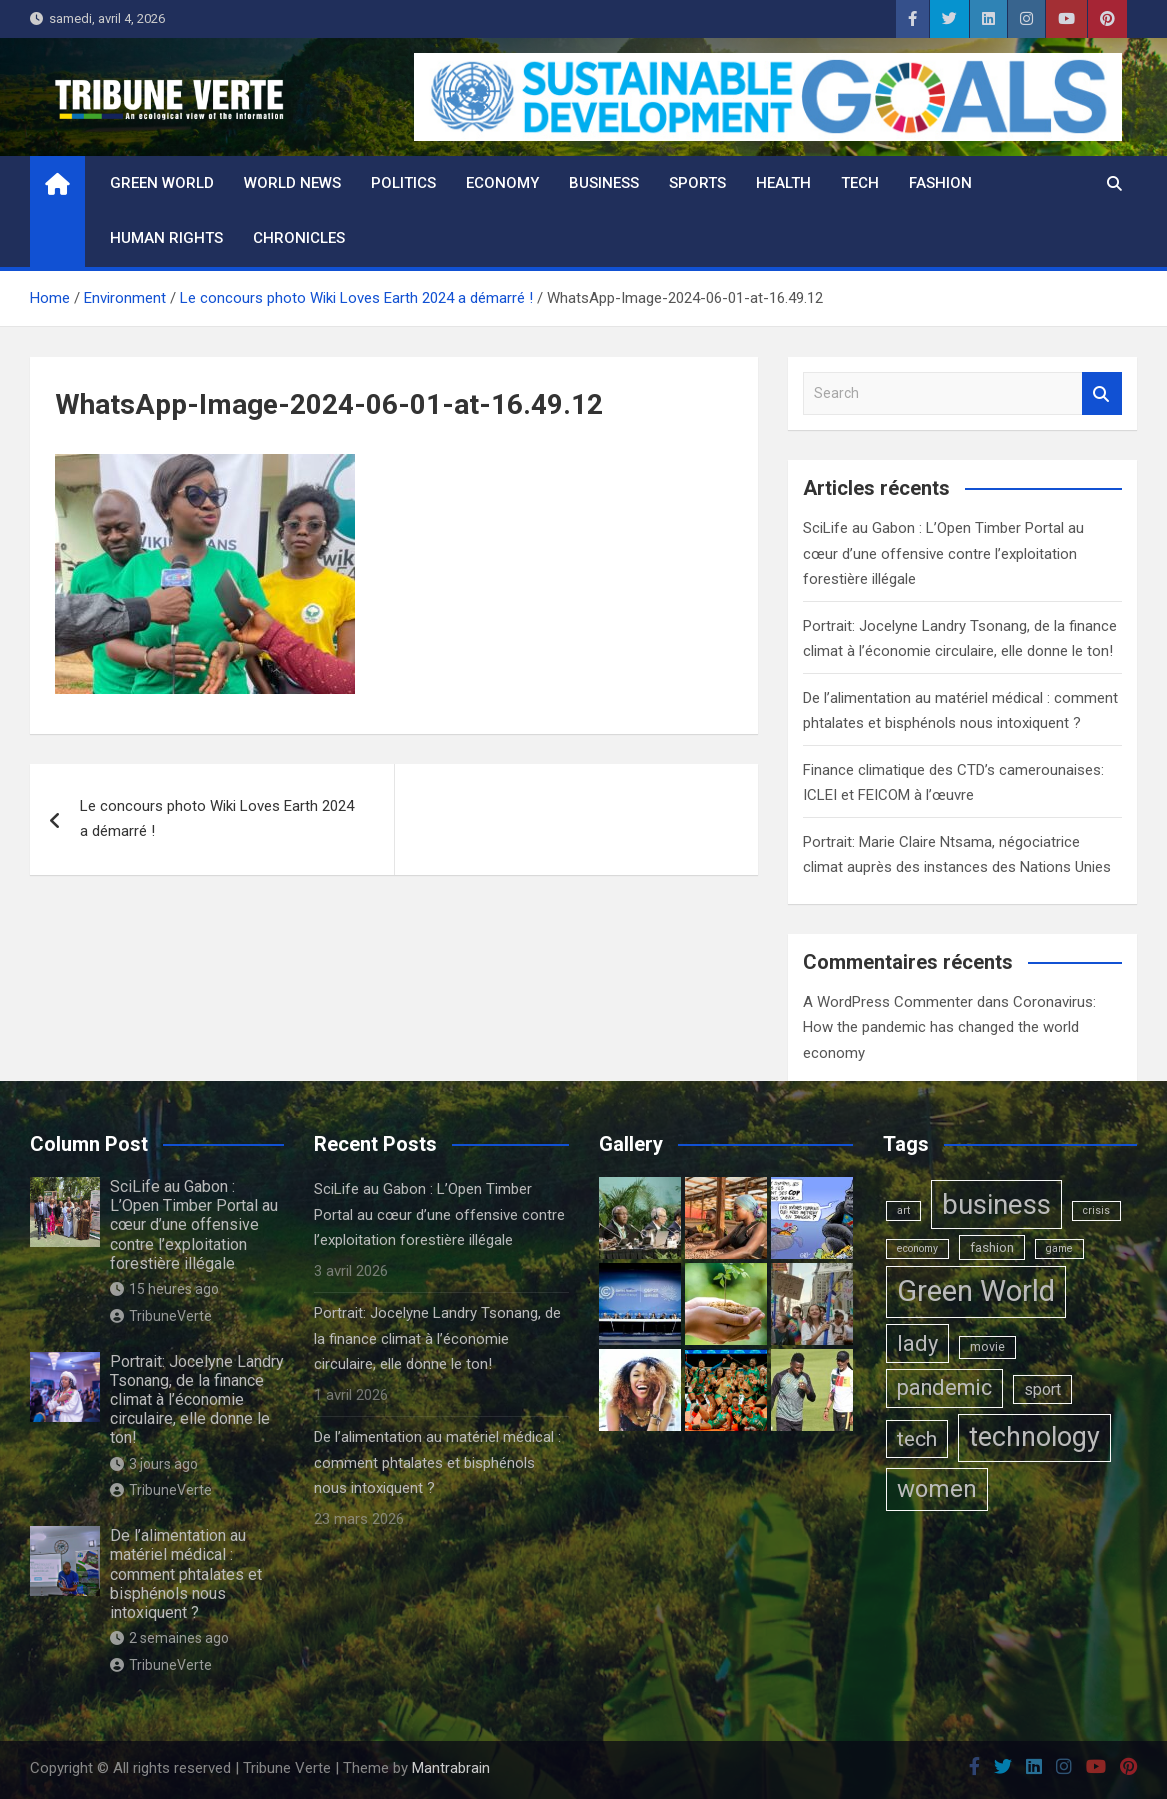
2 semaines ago (169, 1638)
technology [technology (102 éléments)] (1034, 1437)
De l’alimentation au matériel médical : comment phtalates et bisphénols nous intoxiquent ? (186, 1574)
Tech (860, 183)
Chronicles (299, 238)
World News (292, 183)
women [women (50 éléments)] (937, 1489)
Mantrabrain (451, 1768)
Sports (697, 183)
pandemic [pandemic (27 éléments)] (944, 1387)
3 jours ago (154, 1464)
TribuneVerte (161, 1316)
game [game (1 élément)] (1059, 1248)
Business (604, 183)
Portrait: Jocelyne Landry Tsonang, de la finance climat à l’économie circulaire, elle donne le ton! (197, 1400)
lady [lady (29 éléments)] (917, 1343)
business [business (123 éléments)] (996, 1204)
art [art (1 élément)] (903, 1210)
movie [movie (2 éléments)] (987, 1347)
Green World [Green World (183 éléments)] (976, 1291)
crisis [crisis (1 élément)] (1096, 1210)
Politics (403, 183)
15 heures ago (164, 1289)
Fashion (940, 183)
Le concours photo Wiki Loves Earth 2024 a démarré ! (217, 819)
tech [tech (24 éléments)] (917, 1438)
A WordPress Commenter (888, 1002)
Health (783, 183)
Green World (162, 183)
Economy (502, 183)
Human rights (166, 238)
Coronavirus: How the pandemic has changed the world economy (949, 1027)
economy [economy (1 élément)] (917, 1248)
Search (1102, 393)
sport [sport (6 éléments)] (1042, 1389)
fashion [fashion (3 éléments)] (992, 1247)
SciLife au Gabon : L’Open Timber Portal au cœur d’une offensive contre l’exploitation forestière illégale (943, 553)
